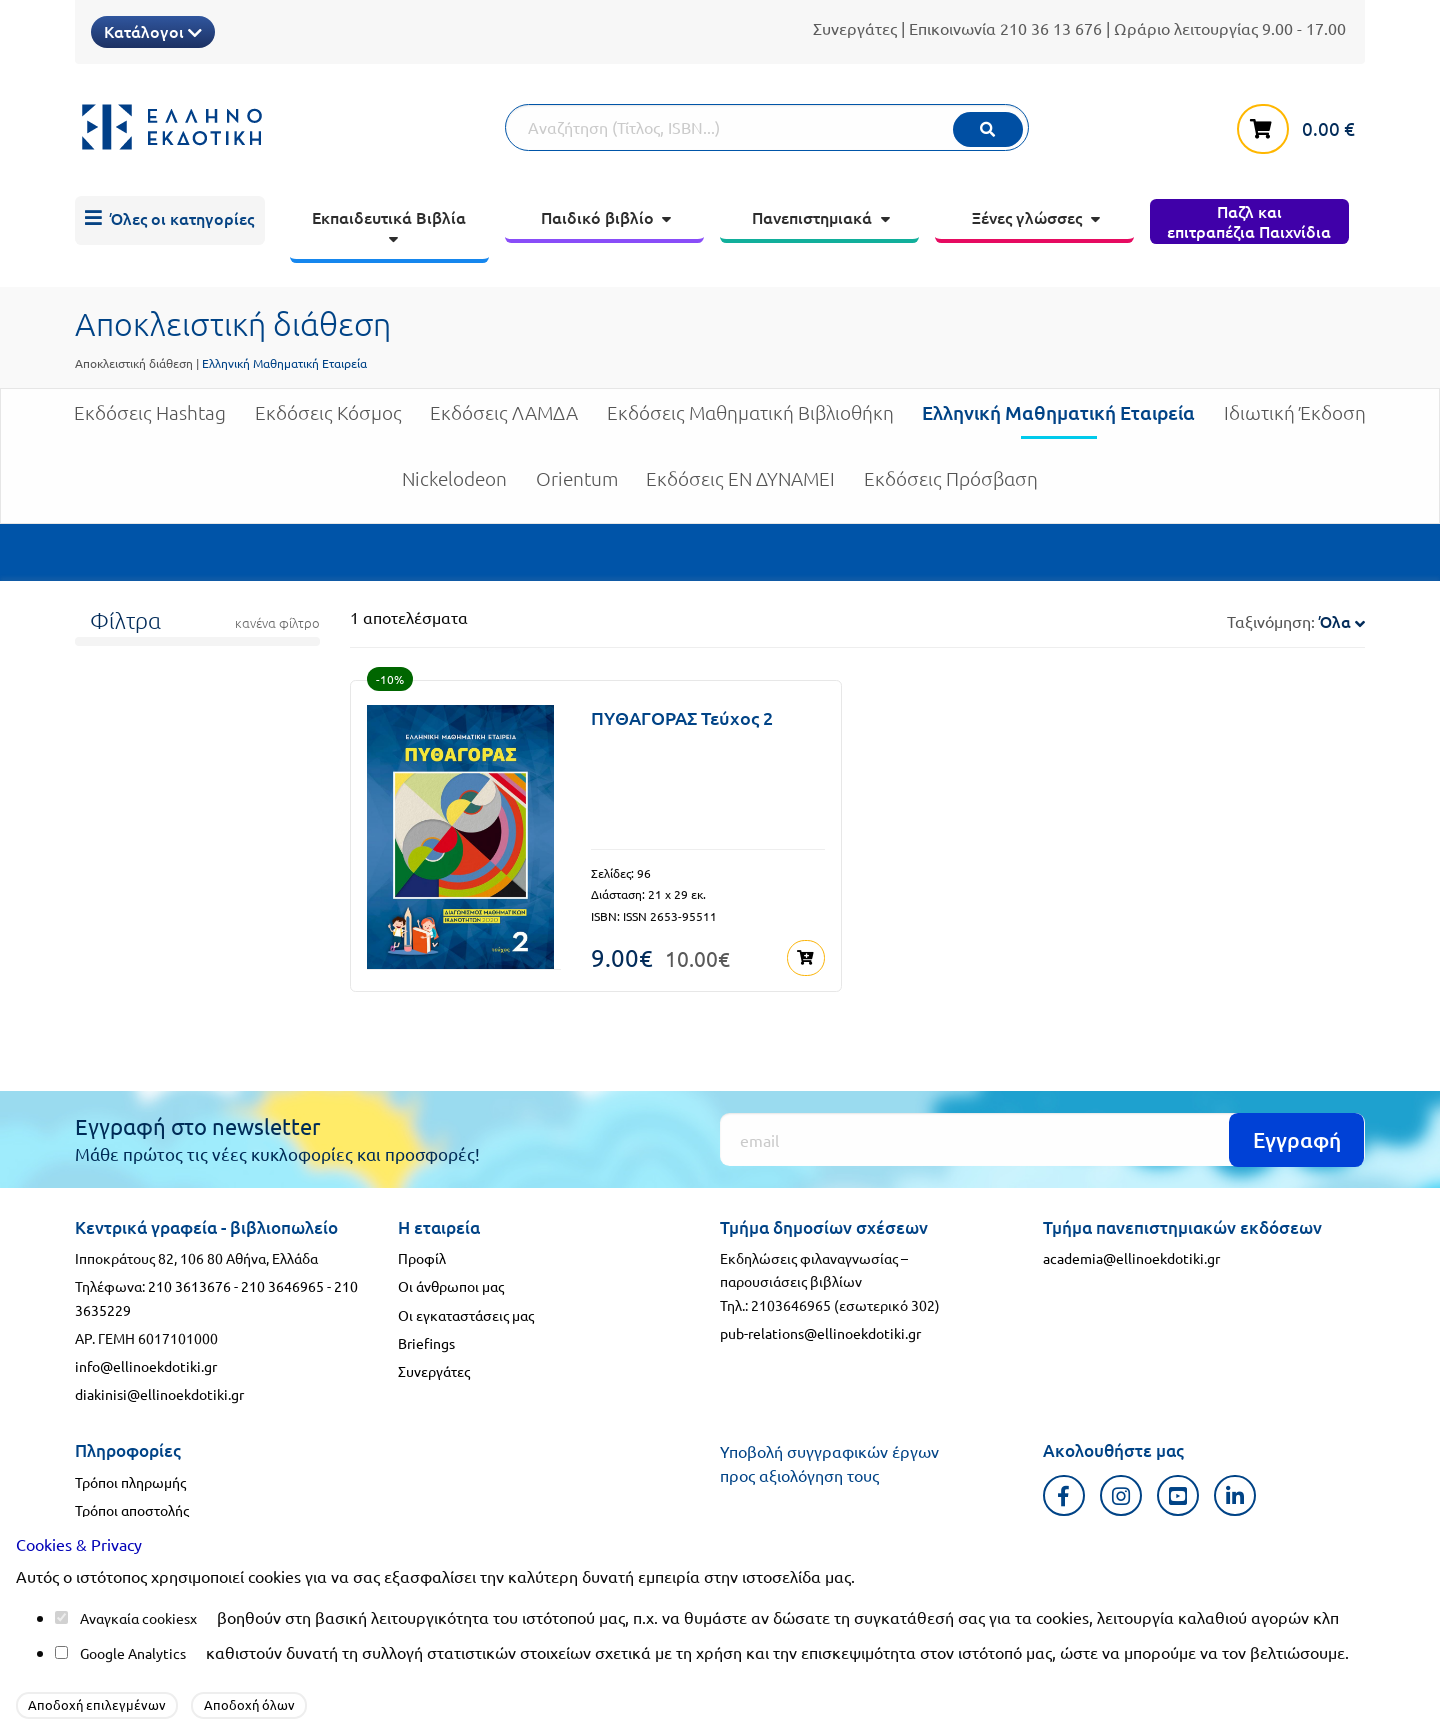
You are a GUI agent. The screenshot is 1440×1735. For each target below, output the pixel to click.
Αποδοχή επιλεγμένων (97, 1704)
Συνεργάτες (855, 28)
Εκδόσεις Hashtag (150, 420)
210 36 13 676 (1051, 28)
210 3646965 (282, 1285)
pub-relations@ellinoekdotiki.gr (820, 1332)
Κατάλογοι (153, 31)
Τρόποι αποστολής (132, 1509)
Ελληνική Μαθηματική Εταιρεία (1058, 419)
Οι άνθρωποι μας (451, 1285)
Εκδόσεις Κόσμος (328, 420)
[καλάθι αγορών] (1301, 125)
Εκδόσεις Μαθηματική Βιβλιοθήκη (750, 420)
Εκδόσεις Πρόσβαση (951, 486)
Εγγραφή (1297, 1138)
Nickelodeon (454, 486)
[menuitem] (170, 221)
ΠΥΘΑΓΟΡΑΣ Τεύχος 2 (682, 717)
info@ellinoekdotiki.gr (146, 1365)
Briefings (426, 1342)
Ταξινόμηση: (1296, 621)
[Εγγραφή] (1042, 1138)
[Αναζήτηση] (767, 127)
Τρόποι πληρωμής (130, 1481)
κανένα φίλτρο (277, 623)
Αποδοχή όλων (249, 1704)
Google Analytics (133, 1653)
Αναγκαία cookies (135, 1618)
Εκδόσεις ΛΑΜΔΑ (504, 420)
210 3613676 (189, 1285)
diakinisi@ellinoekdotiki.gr (159, 1393)
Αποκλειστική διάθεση (134, 363)
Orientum (577, 486)
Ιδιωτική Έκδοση (1295, 420)
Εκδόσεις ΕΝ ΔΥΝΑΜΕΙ (740, 486)
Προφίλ (422, 1257)
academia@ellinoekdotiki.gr (1131, 1257)
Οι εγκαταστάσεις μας (466, 1313)
